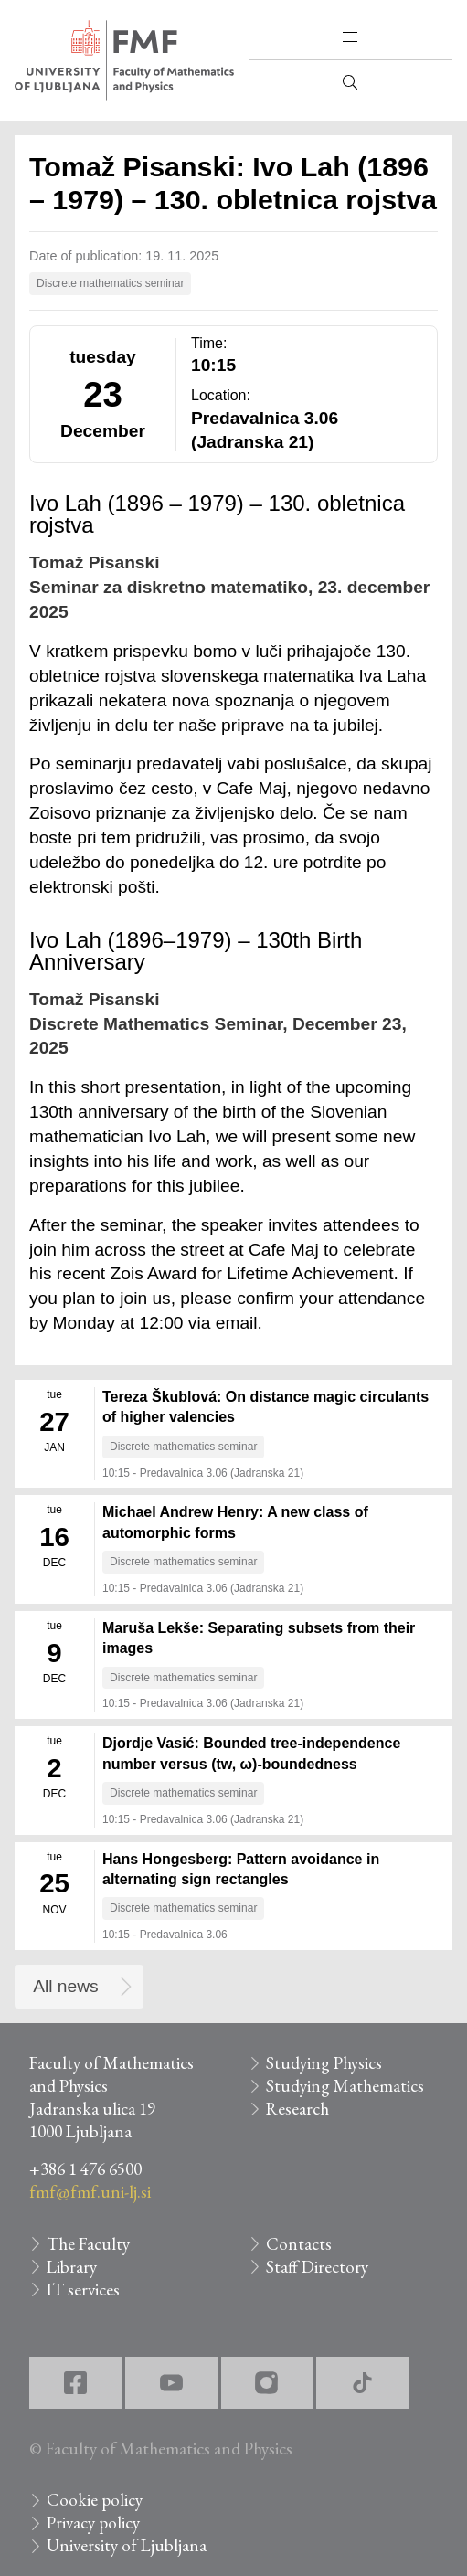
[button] (350, 37)
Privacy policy (93, 2522)
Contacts (299, 2243)
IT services (83, 2289)
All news (65, 1986)
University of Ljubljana (127, 2545)
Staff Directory (317, 2266)
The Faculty (88, 2243)
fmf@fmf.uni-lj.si (90, 2191)
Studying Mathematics (345, 2085)
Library (72, 2266)
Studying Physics (324, 2062)
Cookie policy (95, 2499)
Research (297, 2108)
